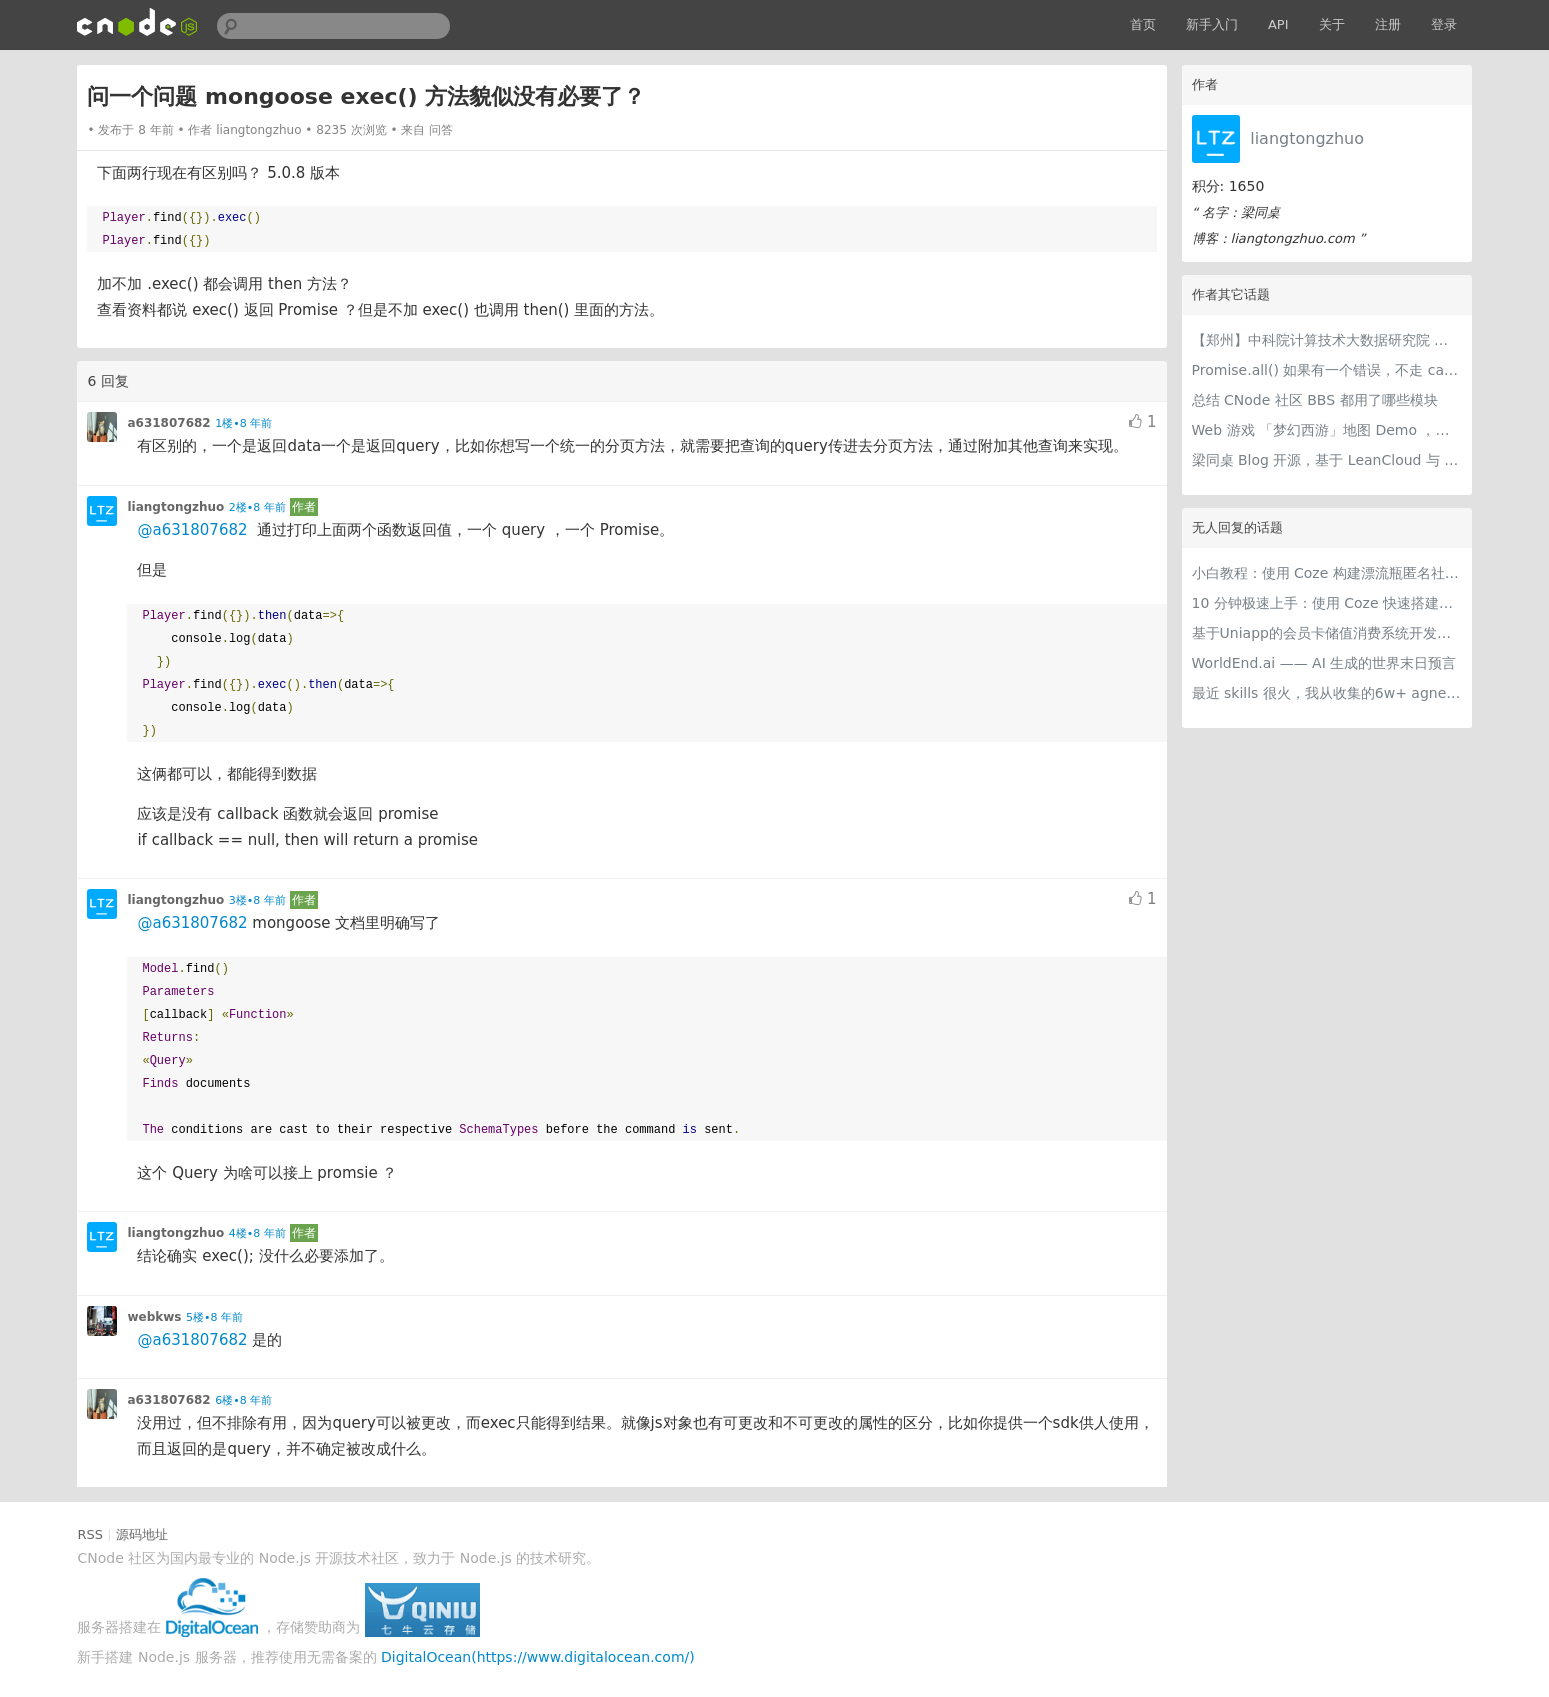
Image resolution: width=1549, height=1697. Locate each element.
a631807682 (168, 423)
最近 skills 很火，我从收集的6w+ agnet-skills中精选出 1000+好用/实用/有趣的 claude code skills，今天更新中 (1327, 693)
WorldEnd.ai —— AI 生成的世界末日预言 (1324, 663)
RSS (90, 1534)
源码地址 (142, 1534)
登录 (1444, 24)
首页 (1143, 24)
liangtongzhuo (1307, 138)
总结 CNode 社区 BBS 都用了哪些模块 (1315, 400)
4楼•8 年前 (257, 1233)
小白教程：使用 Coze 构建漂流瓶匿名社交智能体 (1327, 573)
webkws (154, 1317)
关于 (1332, 24)
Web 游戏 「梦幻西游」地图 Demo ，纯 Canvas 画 (1327, 430)
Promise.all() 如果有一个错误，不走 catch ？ (1327, 370)
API (1278, 24)
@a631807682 (192, 530)
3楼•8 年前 (257, 900)
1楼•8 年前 (243, 423)
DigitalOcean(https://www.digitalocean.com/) (538, 1657)
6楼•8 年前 (243, 1400)
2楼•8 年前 (257, 507)
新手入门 (1212, 24)
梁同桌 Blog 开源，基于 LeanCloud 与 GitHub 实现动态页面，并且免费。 (1327, 460)
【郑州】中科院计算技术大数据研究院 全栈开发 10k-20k (1327, 340)
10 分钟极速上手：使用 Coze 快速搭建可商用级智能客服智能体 (1327, 603)
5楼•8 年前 (214, 1317)
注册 (1388, 24)
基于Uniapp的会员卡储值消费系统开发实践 (1327, 633)
